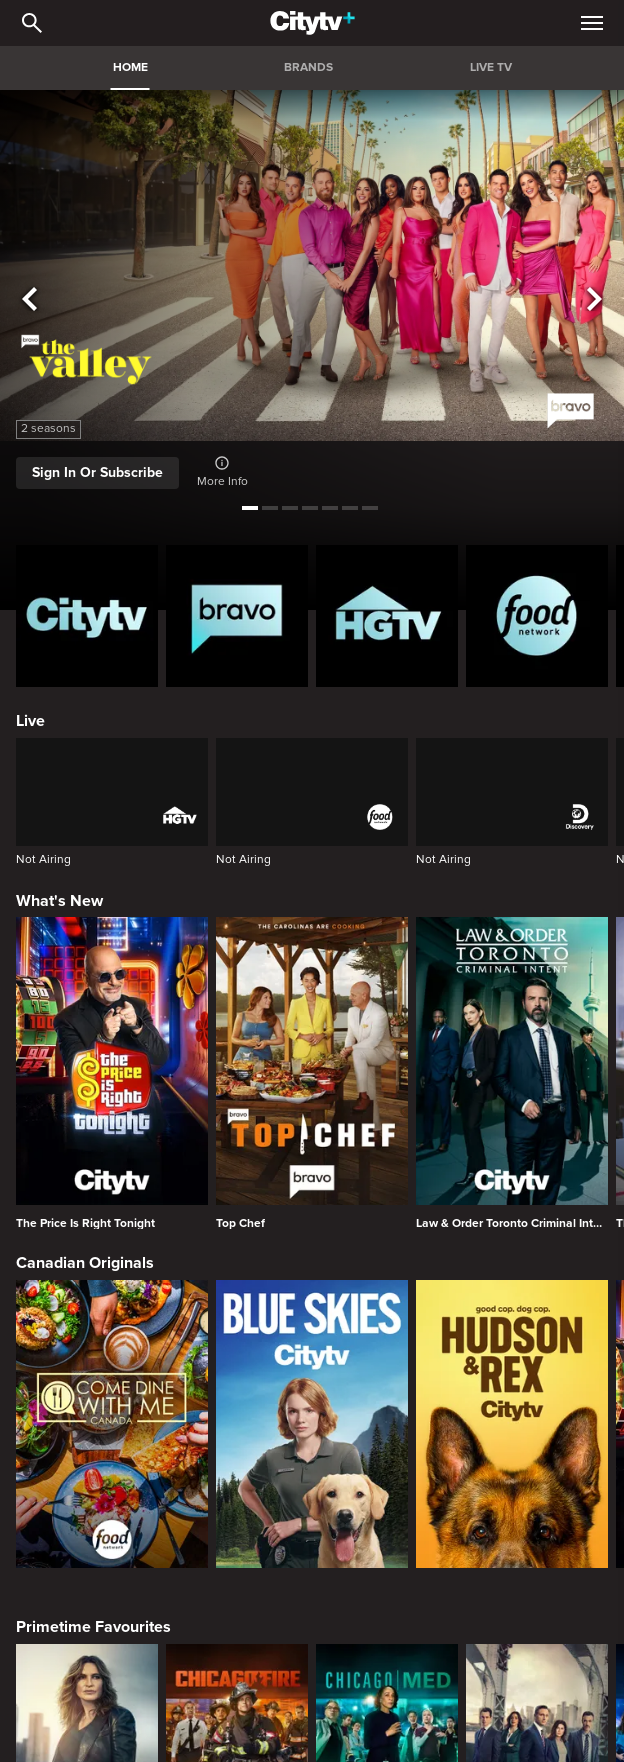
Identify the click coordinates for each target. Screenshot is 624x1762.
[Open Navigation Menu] (592, 23)
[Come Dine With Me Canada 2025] (112, 1424)
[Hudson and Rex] (512, 1424)
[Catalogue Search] (32, 23)
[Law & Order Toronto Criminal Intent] (512, 1073)
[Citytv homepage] (87, 616)
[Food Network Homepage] (537, 616)
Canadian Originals (85, 1263)
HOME (130, 67)
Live (30, 721)
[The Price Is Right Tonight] (112, 1073)
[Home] (312, 23)
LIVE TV (491, 67)
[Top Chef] (312, 1073)
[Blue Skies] (312, 1424)
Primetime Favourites (93, 1627)
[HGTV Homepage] (387, 616)
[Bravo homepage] (237, 616)
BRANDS (308, 67)
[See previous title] (29, 300)
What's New (59, 901)
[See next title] (594, 300)
